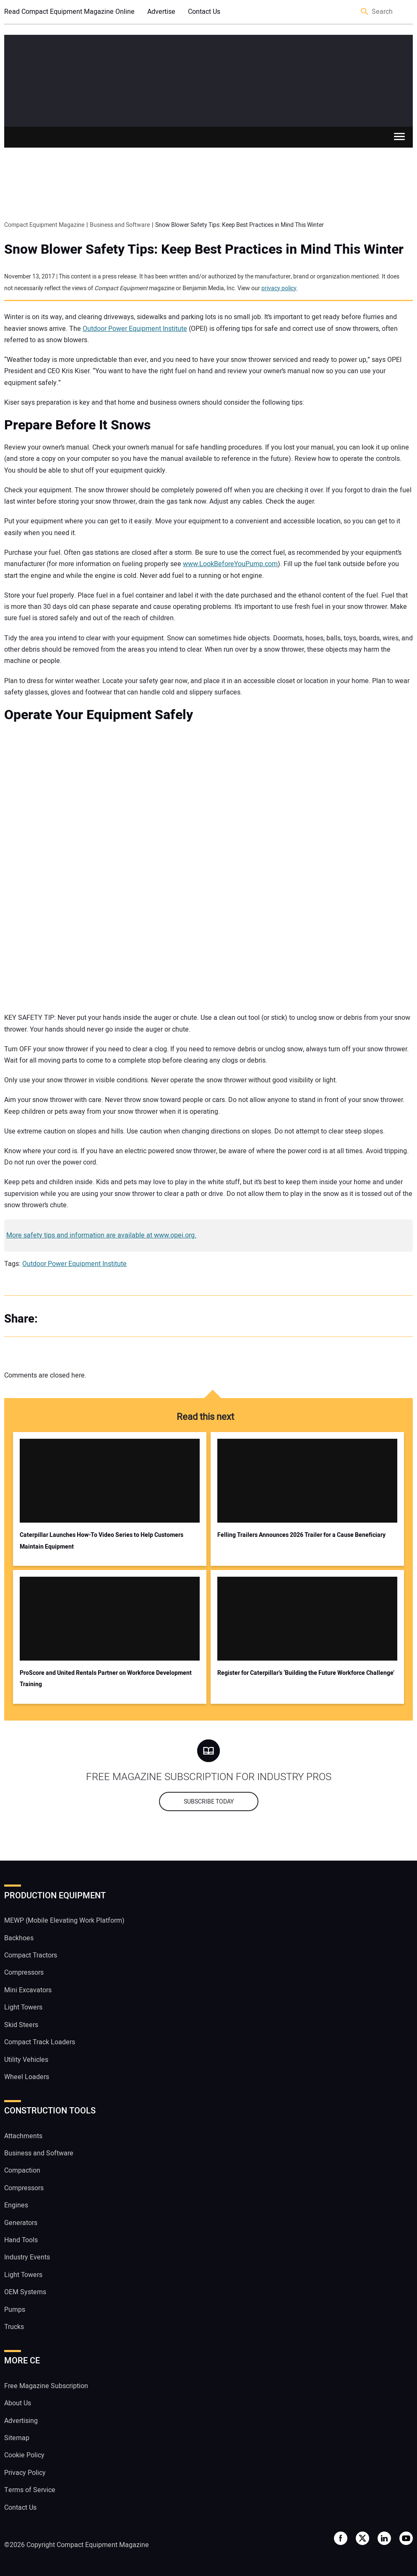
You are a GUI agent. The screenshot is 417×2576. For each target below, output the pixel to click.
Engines (16, 2205)
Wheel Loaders (26, 2077)
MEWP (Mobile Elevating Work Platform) (64, 1921)
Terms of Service (29, 2490)
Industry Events (27, 2257)
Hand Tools (21, 2240)
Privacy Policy (25, 2473)
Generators (20, 2223)
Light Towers (23, 2007)
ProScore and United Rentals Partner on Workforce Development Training (106, 1679)
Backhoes (19, 1938)
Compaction (22, 2170)
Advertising (21, 2421)
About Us (17, 2403)
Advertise (161, 12)
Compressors (24, 1973)
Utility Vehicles (26, 2060)
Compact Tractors (30, 1955)
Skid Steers (21, 2025)
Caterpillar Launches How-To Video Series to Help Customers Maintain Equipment (101, 1541)
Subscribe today (209, 1801)
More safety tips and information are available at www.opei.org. (101, 1235)
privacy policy (279, 288)
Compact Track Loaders (39, 2042)
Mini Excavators (28, 1990)
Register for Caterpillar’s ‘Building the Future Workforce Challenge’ (305, 1673)
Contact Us (204, 12)
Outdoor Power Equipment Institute (135, 329)
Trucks (14, 2327)
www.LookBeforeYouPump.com (230, 564)
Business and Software (38, 2153)
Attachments (23, 2136)
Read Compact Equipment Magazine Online (69, 12)
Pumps (14, 2310)
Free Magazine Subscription (46, 2386)
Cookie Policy (24, 2455)
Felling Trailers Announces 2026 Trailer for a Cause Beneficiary (301, 1535)
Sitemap (16, 2438)
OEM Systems (25, 2292)
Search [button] (365, 12)
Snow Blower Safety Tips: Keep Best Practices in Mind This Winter (204, 249)
